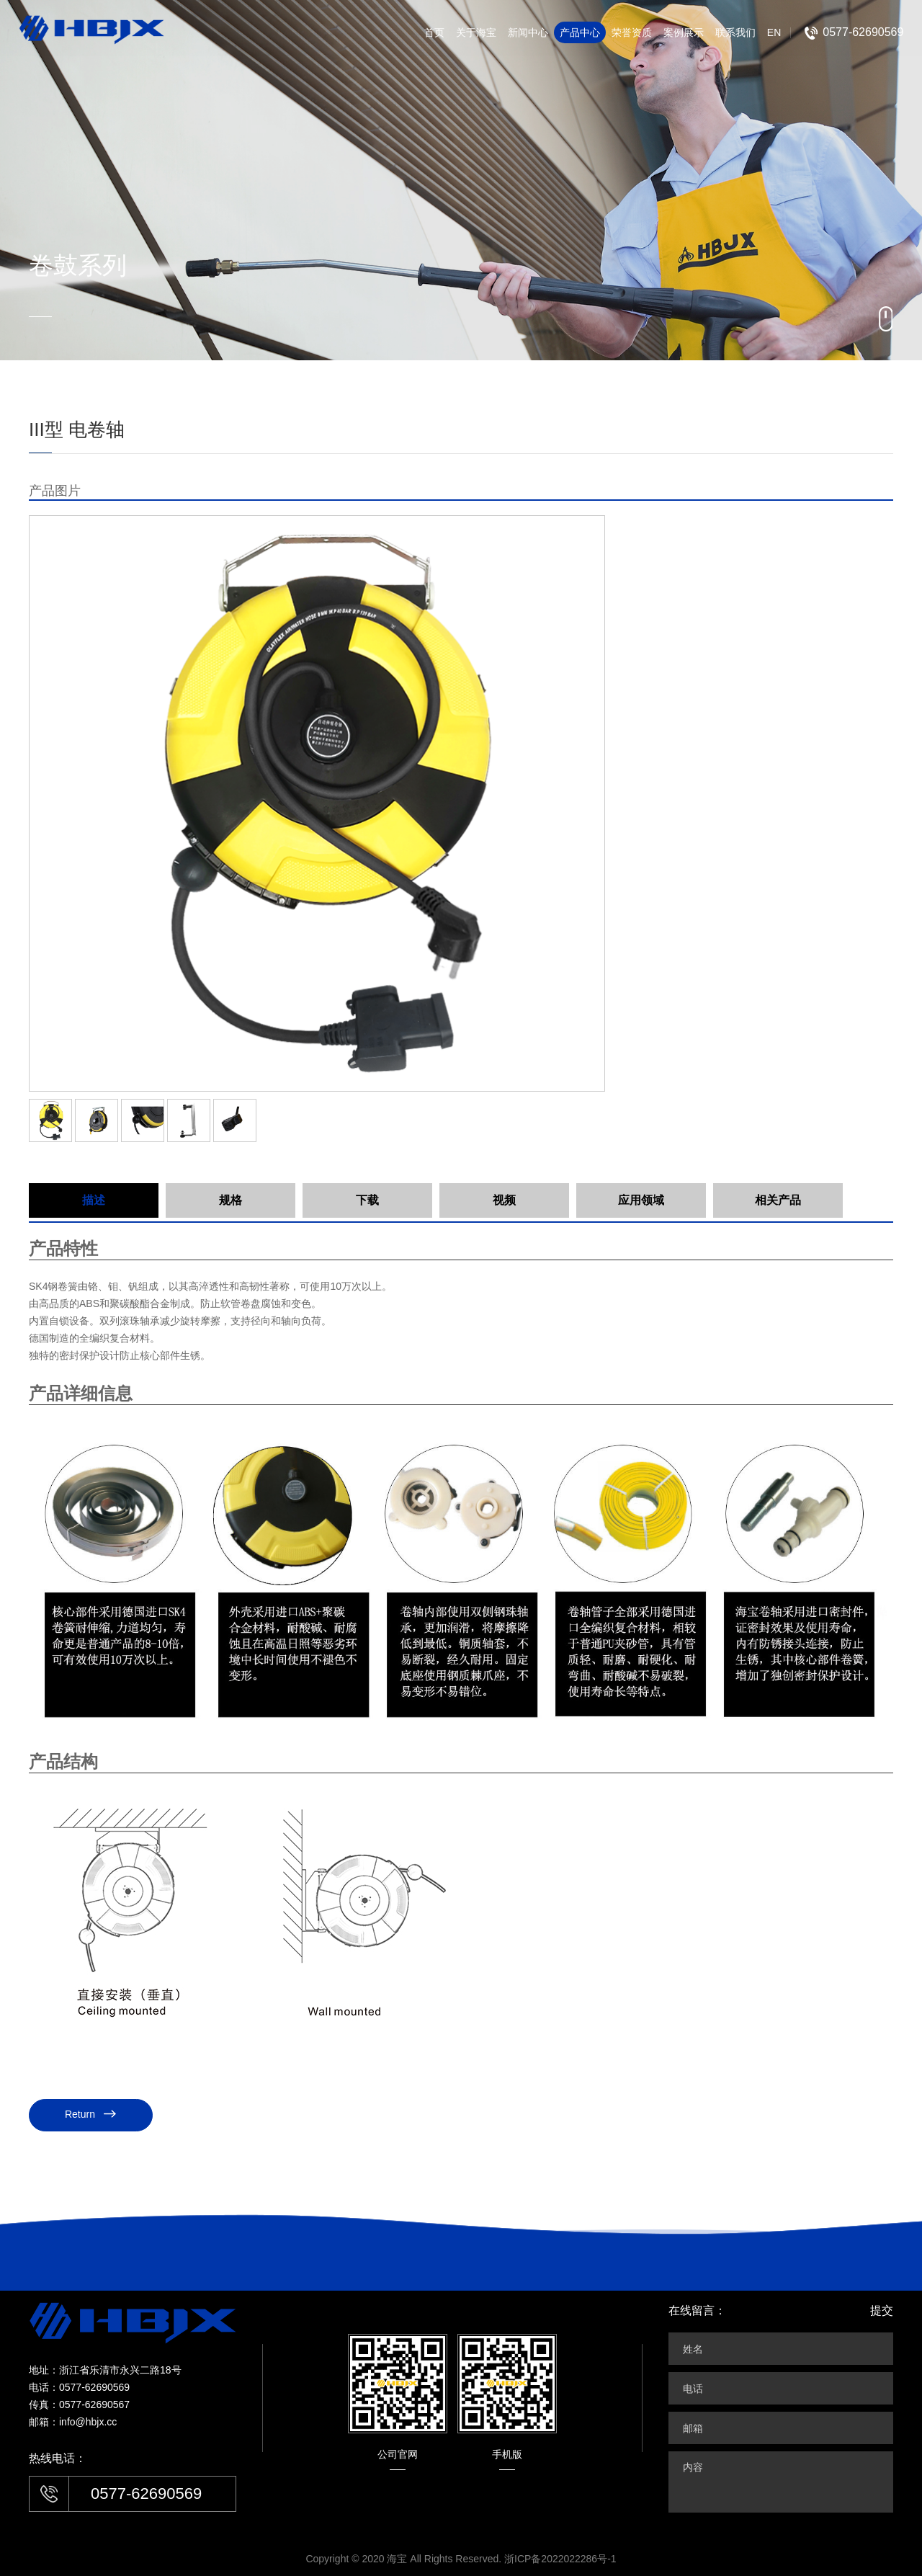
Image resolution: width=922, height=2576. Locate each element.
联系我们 (735, 32)
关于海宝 (476, 32)
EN (774, 32)
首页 (434, 32)
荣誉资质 (632, 32)
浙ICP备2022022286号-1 (560, 2558)
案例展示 (683, 32)
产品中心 (580, 32)
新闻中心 (528, 32)
